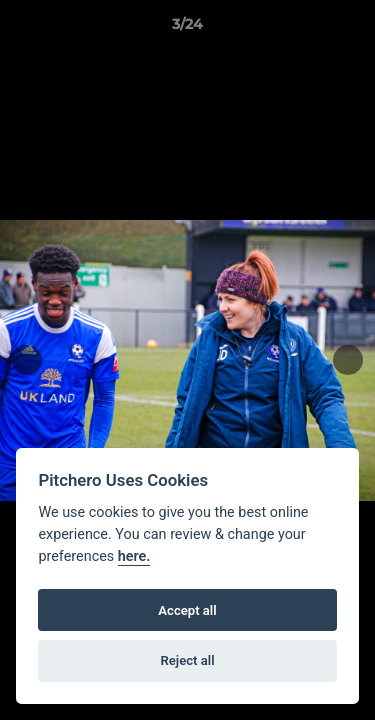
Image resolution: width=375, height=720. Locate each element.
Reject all (187, 660)
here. (134, 556)
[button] (351, 29)
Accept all (187, 610)
